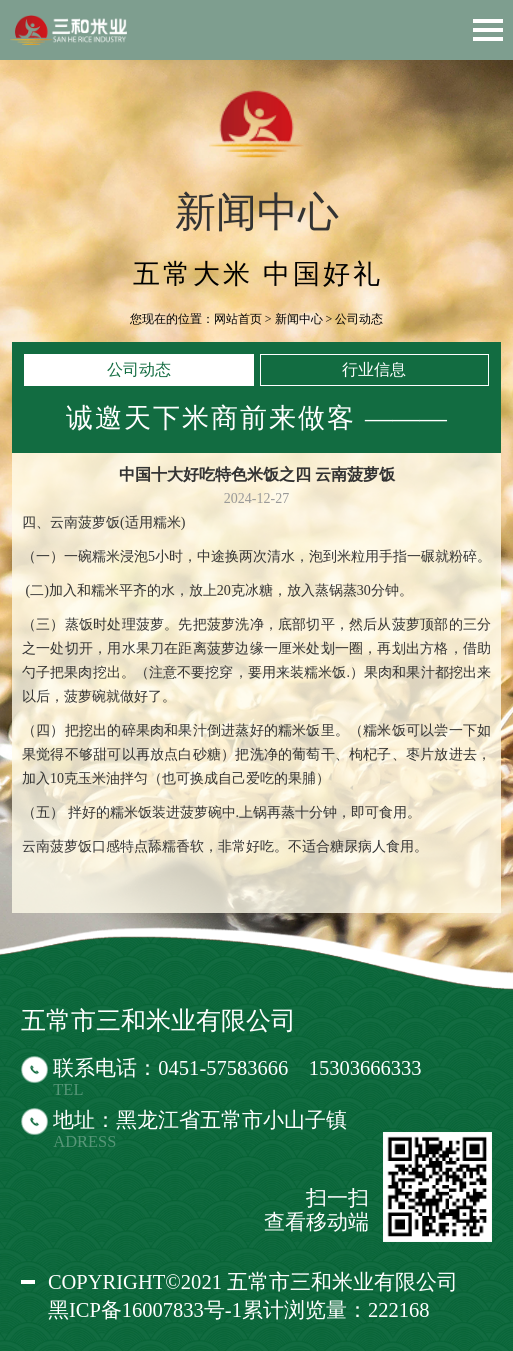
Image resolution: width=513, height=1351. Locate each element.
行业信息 (374, 369)
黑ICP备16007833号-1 (145, 1310)
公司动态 (139, 369)
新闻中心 (299, 319)
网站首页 (238, 319)
